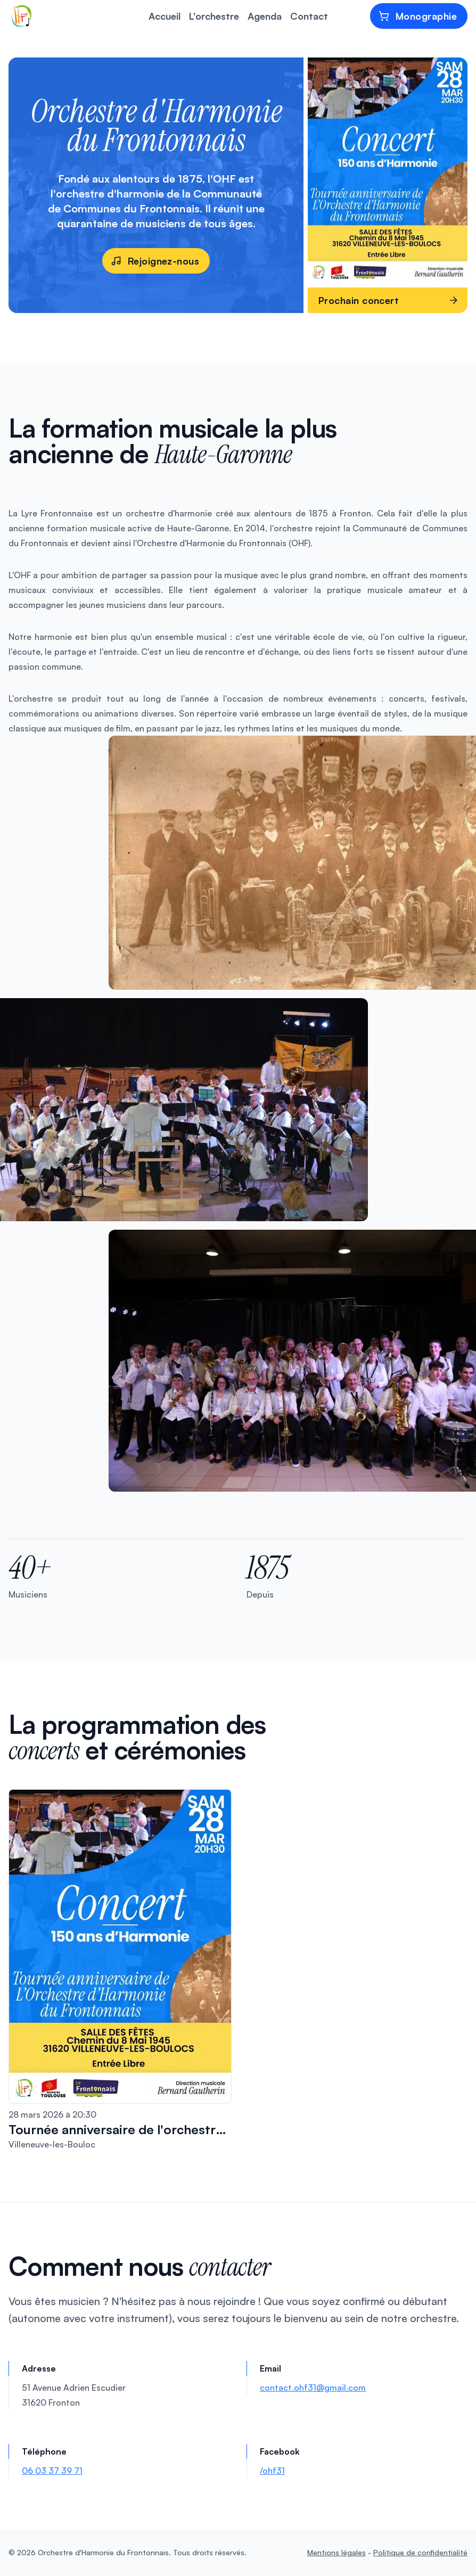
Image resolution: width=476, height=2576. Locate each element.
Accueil (164, 16)
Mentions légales (336, 2552)
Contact (309, 16)
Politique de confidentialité (420, 2552)
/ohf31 (272, 2470)
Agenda (265, 16)
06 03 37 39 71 (52, 2470)
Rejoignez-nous (155, 261)
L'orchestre (214, 16)
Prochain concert (388, 300)
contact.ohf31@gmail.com (313, 2387)
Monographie (418, 16)
